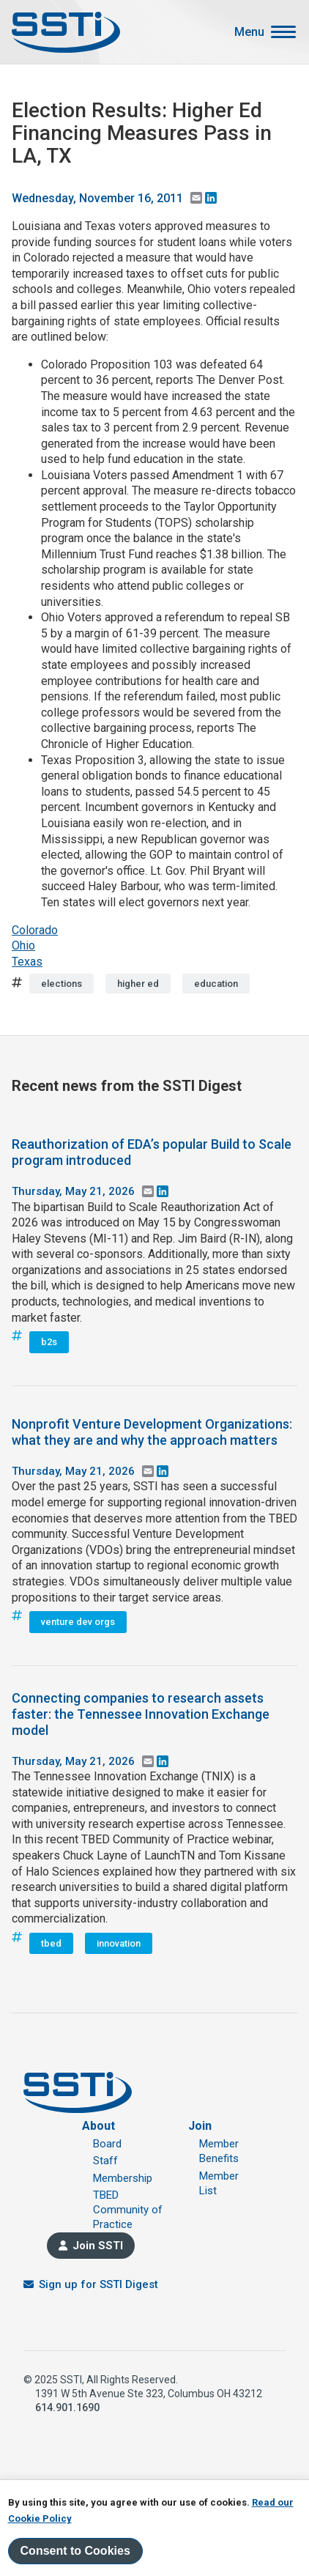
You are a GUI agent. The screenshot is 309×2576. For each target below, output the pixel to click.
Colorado (35, 930)
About (98, 2126)
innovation (119, 1943)
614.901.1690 (67, 2407)
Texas (27, 962)
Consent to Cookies (75, 2550)
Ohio (23, 945)
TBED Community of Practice (128, 2210)
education (216, 983)
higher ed (138, 983)
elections (61, 983)
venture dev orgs (78, 1621)
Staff (105, 2160)
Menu (249, 32)
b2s (49, 1341)
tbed (51, 1943)
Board (107, 2143)
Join (200, 2126)
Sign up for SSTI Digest (98, 2284)
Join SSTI (97, 2245)
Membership (122, 2178)
